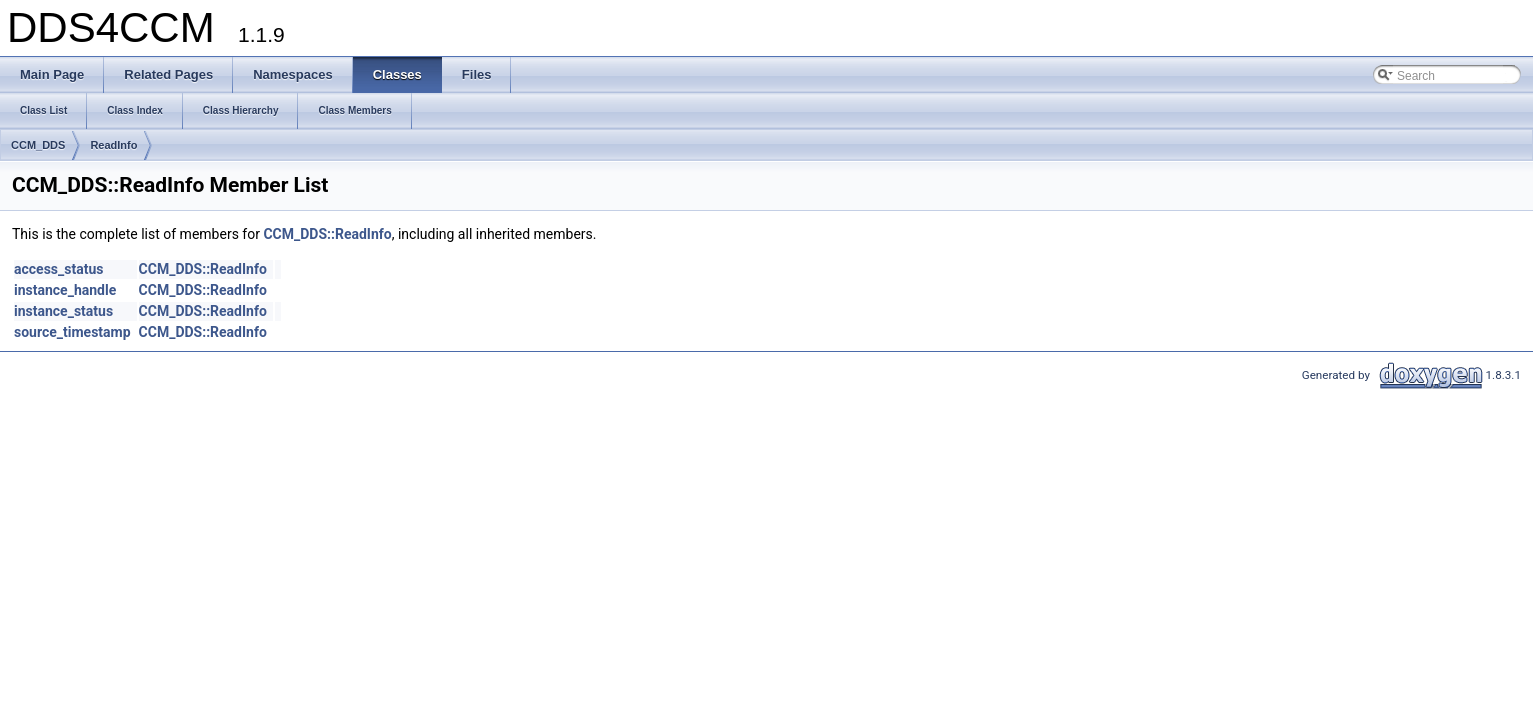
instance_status (63, 311)
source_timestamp (72, 332)
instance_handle (65, 290)
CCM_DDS (38, 145)
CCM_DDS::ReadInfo (327, 234)
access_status (58, 269)
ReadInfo (113, 145)
